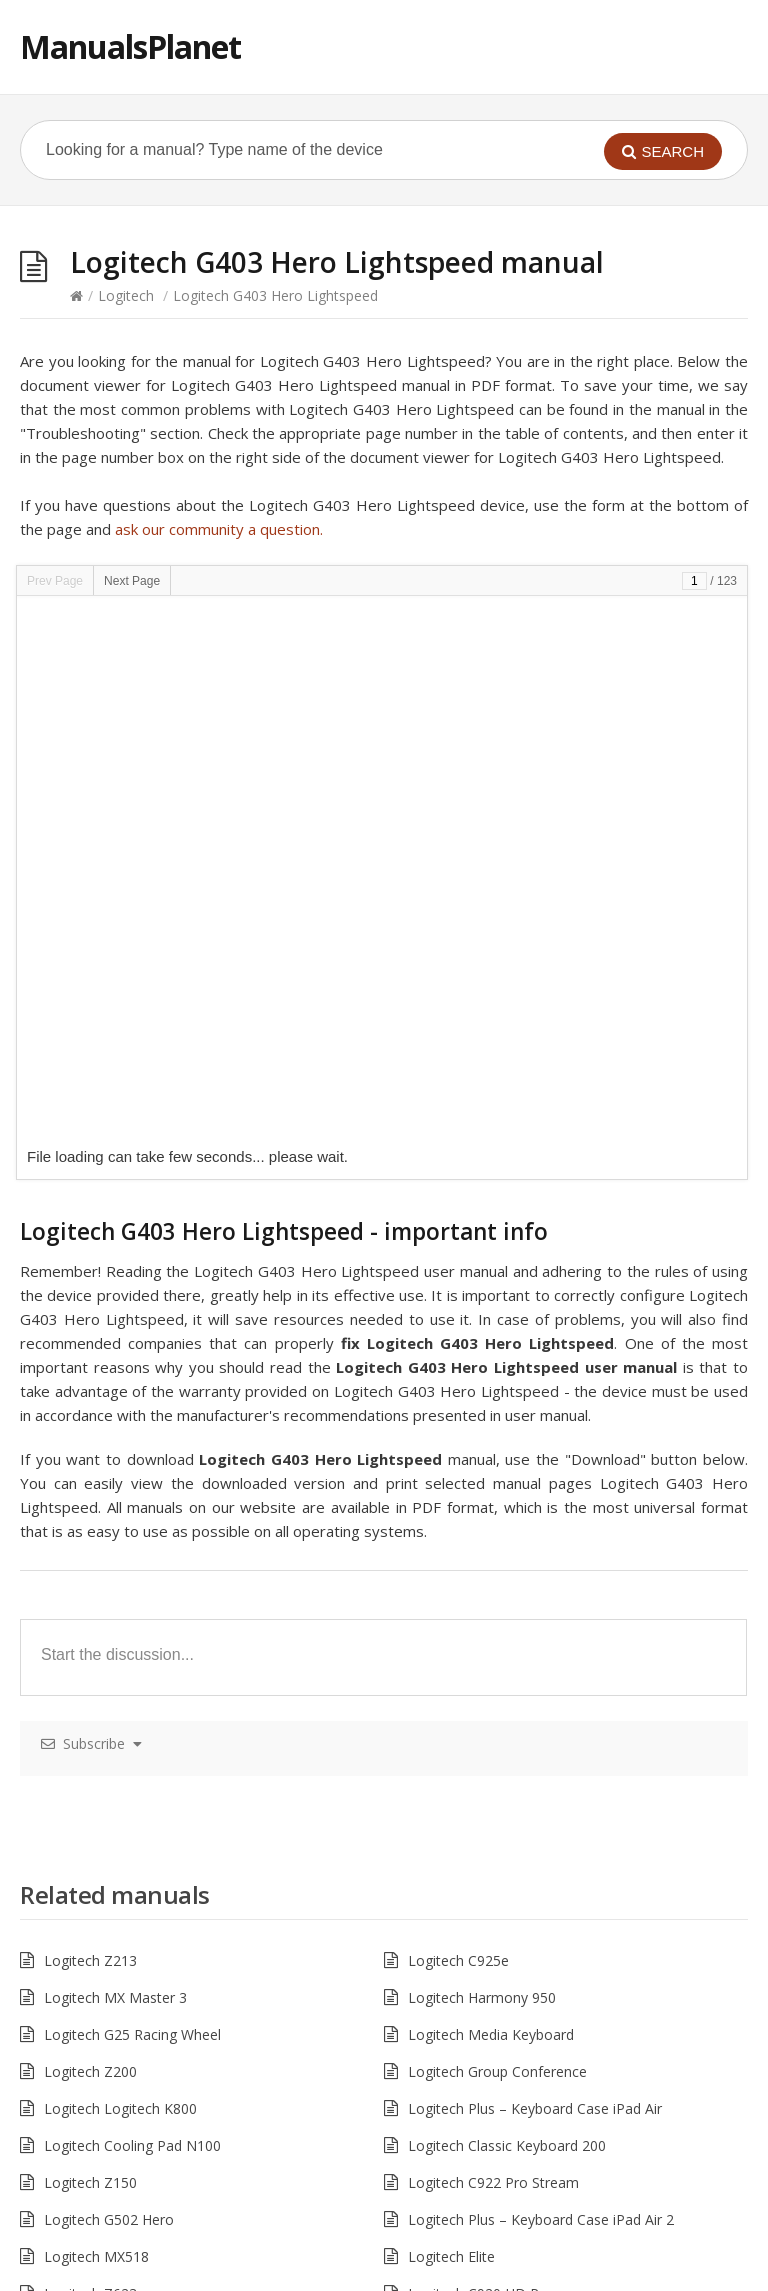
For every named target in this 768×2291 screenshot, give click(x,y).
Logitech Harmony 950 (482, 1458)
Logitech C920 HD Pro (480, 1754)
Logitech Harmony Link (119, 1828)
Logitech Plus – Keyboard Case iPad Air (535, 1569)
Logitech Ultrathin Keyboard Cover (155, 2050)
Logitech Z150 (90, 1643)
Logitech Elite (451, 1717)
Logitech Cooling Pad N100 (132, 1606)
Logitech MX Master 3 (115, 1458)
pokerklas (206, 2279)
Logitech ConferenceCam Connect (519, 1865)
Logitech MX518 (96, 1717)
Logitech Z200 (90, 1532)
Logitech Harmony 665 (118, 1865)
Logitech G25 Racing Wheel (132, 1495)
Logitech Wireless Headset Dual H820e (170, 2087)
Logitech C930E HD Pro (120, 2013)
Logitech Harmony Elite (483, 2087)
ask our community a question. (219, 529)
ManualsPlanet (130, 46)
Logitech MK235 (97, 1902)
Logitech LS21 (90, 1939)
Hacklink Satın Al (54, 2279)
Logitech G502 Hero (109, 1680)
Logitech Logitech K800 (120, 1569)
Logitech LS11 (454, 1939)
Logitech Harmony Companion (507, 1976)
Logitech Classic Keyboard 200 (507, 1606)
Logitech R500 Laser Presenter (144, 2124)
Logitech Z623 (90, 1754)
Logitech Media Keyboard (491, 1495)
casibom (140, 2279)
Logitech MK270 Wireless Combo (516, 1791)
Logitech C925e (458, 1421)
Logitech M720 (456, 2013)
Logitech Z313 (454, 2050)
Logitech (126, 295)
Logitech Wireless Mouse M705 (146, 1976)
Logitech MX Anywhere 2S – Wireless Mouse (188, 1791)
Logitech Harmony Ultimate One (513, 1902)
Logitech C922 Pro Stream (493, 1643)
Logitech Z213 (90, 1421)
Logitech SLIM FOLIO (477, 2124)
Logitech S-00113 (464, 1828)
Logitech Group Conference (497, 1532)
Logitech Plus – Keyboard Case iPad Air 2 (541, 1680)
